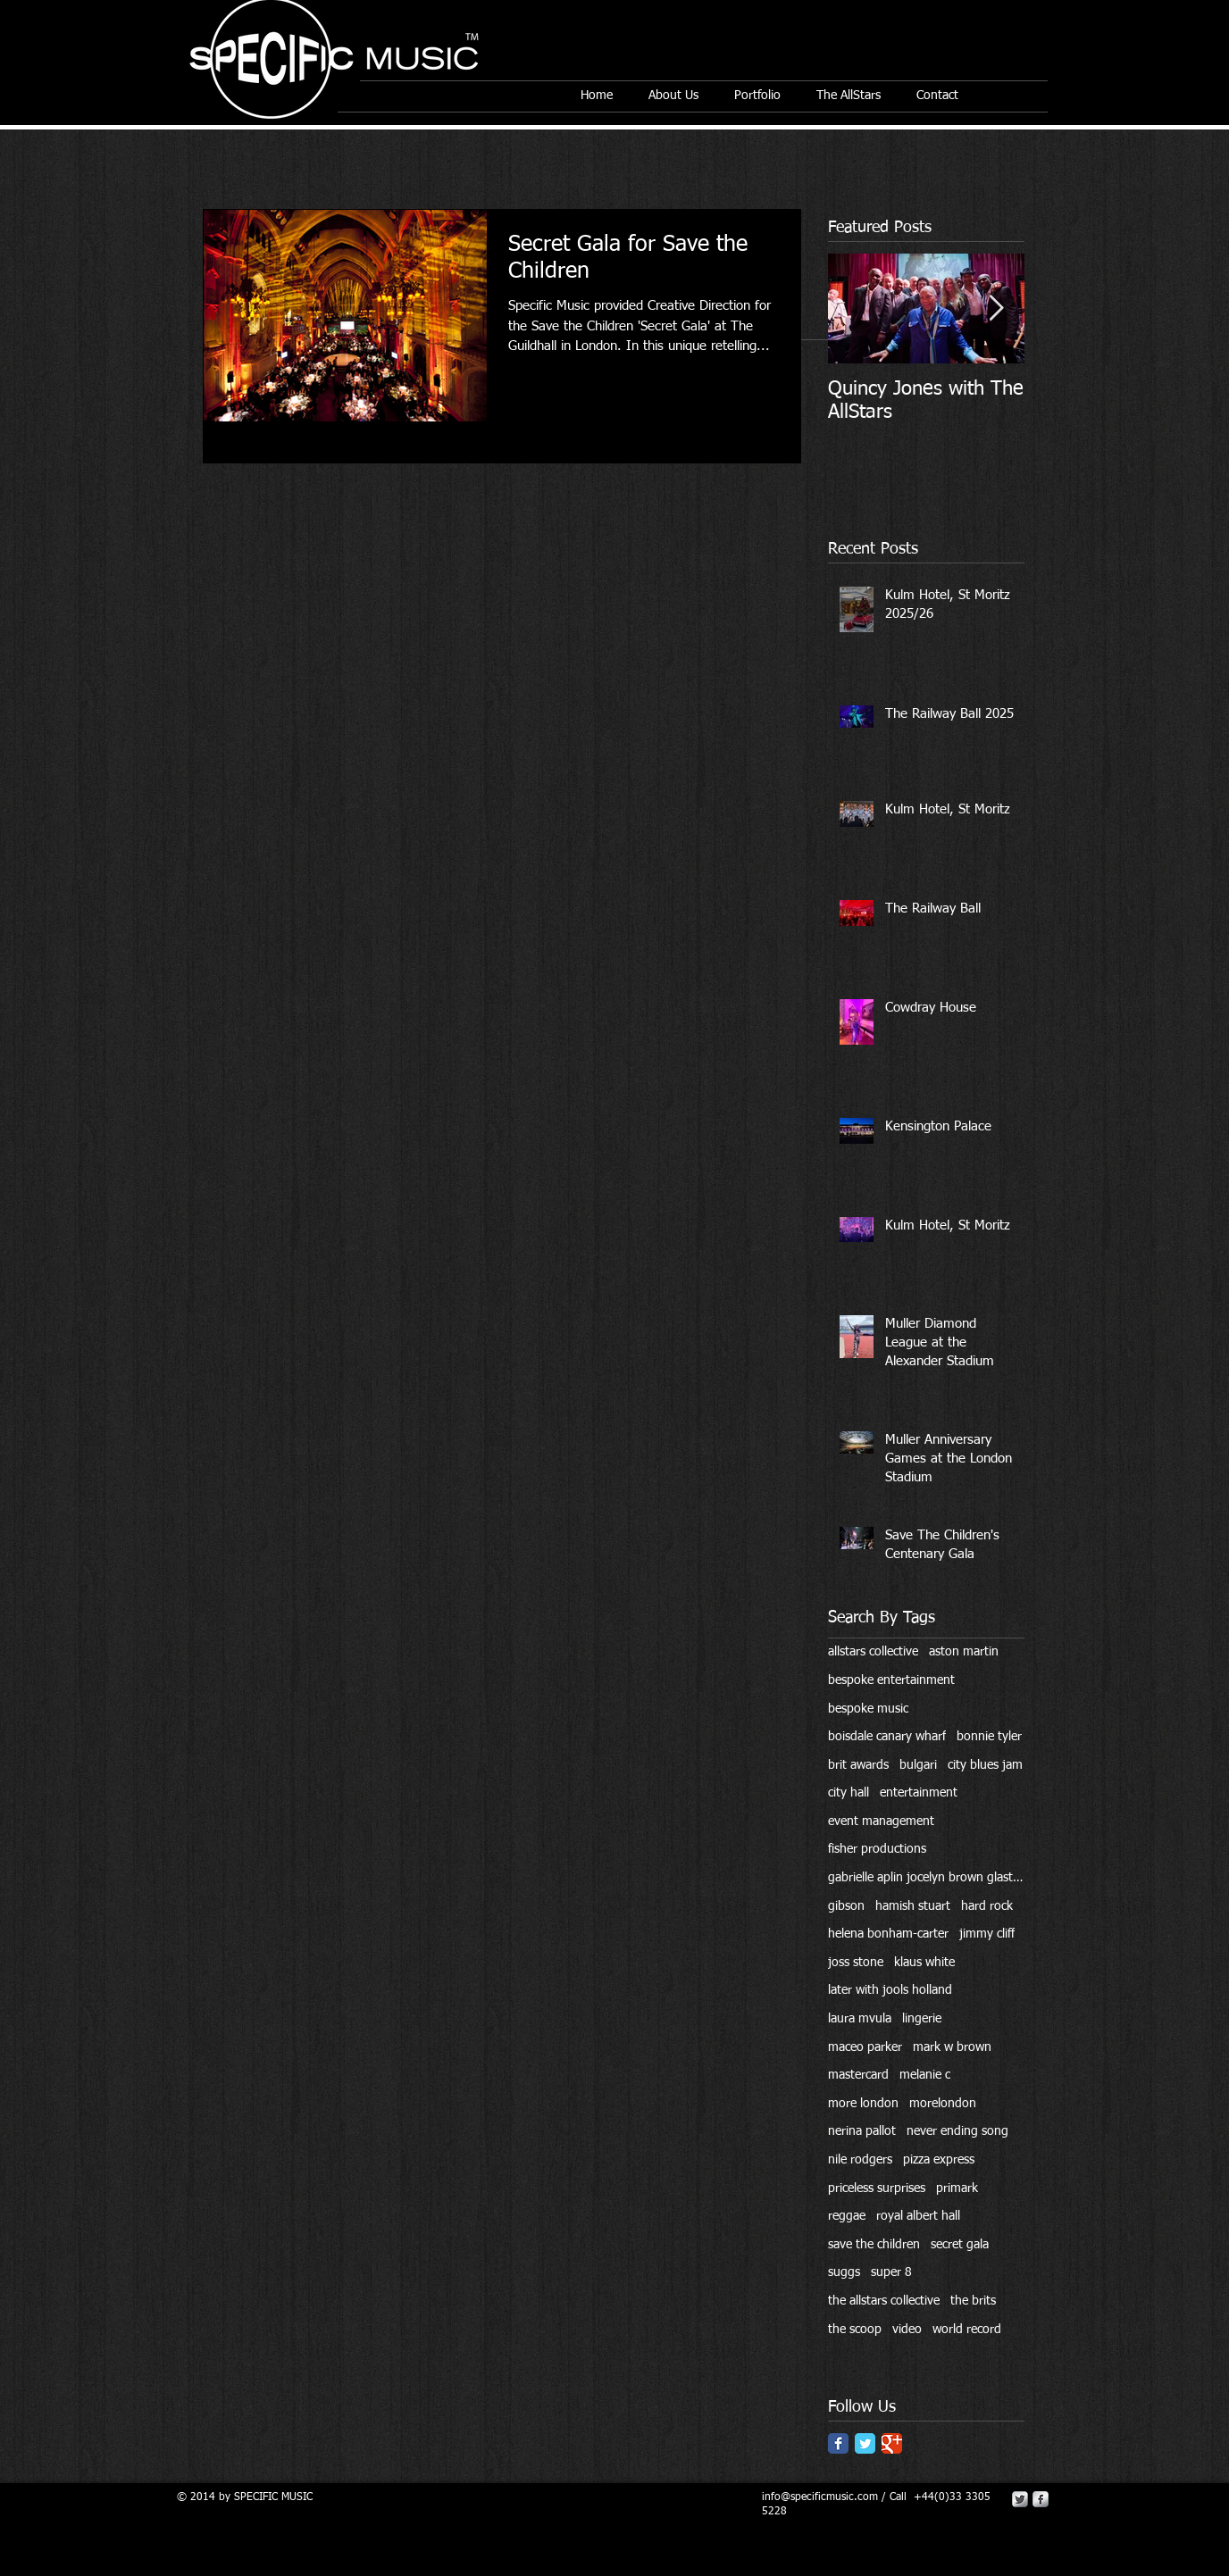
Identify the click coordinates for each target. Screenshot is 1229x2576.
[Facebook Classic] (838, 2443)
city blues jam (985, 1765)
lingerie (921, 2019)
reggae (846, 2216)
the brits (973, 2301)
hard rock (987, 1906)
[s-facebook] (1041, 2499)
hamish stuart (912, 1906)
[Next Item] (996, 308)
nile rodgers (860, 2160)
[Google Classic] (892, 2443)
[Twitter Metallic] (1020, 2499)
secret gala (960, 2244)
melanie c (924, 2075)
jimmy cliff (987, 1934)
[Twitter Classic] (865, 2443)
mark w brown (952, 2047)
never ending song (957, 2131)
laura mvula (859, 2019)
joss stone (855, 1962)
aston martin (964, 1652)
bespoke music (868, 1709)
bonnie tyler (989, 1736)
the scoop (855, 2329)
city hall (848, 1793)
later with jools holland (890, 1990)
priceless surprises (876, 2188)
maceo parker (865, 2047)
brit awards (858, 1765)
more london (863, 2103)
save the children (874, 2244)
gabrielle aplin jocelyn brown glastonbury (926, 1878)
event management (881, 1821)
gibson (846, 1906)
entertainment (918, 1793)
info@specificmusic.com (820, 2497)
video (907, 2329)
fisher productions (877, 1849)
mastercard (858, 2075)
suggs (844, 2272)
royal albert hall (918, 2216)
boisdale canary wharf (887, 1736)
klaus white (924, 1962)
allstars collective (873, 1652)
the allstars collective (884, 2301)
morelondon (942, 2103)
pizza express (938, 2160)
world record (966, 2329)
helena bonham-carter (888, 1934)
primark (957, 2188)
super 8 (891, 2272)
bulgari (918, 1765)
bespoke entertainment (891, 1680)
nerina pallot (862, 2131)
